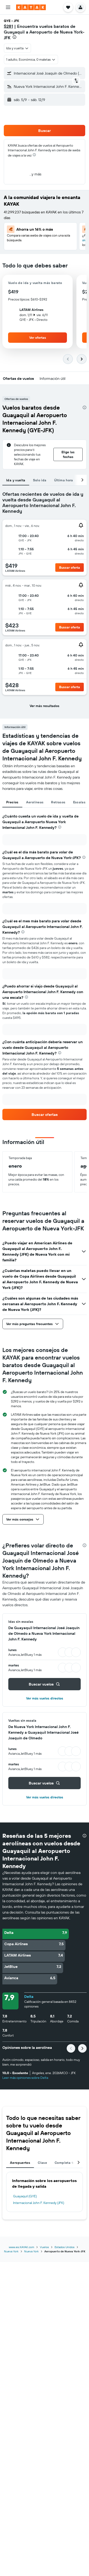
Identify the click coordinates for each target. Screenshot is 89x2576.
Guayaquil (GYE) (25, 2196)
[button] (8, 7)
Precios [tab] (12, 802)
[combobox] (17, 48)
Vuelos (44, 2247)
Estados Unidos (65, 2247)
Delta (28, 1996)
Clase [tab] (42, 2163)
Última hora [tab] (63, 480)
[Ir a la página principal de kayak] (31, 7)
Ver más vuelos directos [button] (44, 1698)
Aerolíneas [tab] (35, 802)
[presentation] (14, 37)
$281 (8, 26)
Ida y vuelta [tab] (15, 480)
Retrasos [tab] (58, 802)
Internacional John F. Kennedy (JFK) (38, 2203)
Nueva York (11, 2251)
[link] (44, 1114)
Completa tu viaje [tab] (69, 2163)
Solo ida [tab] (40, 480)
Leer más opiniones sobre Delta (25, 2078)
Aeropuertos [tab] (20, 2163)
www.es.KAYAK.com (21, 2247)
